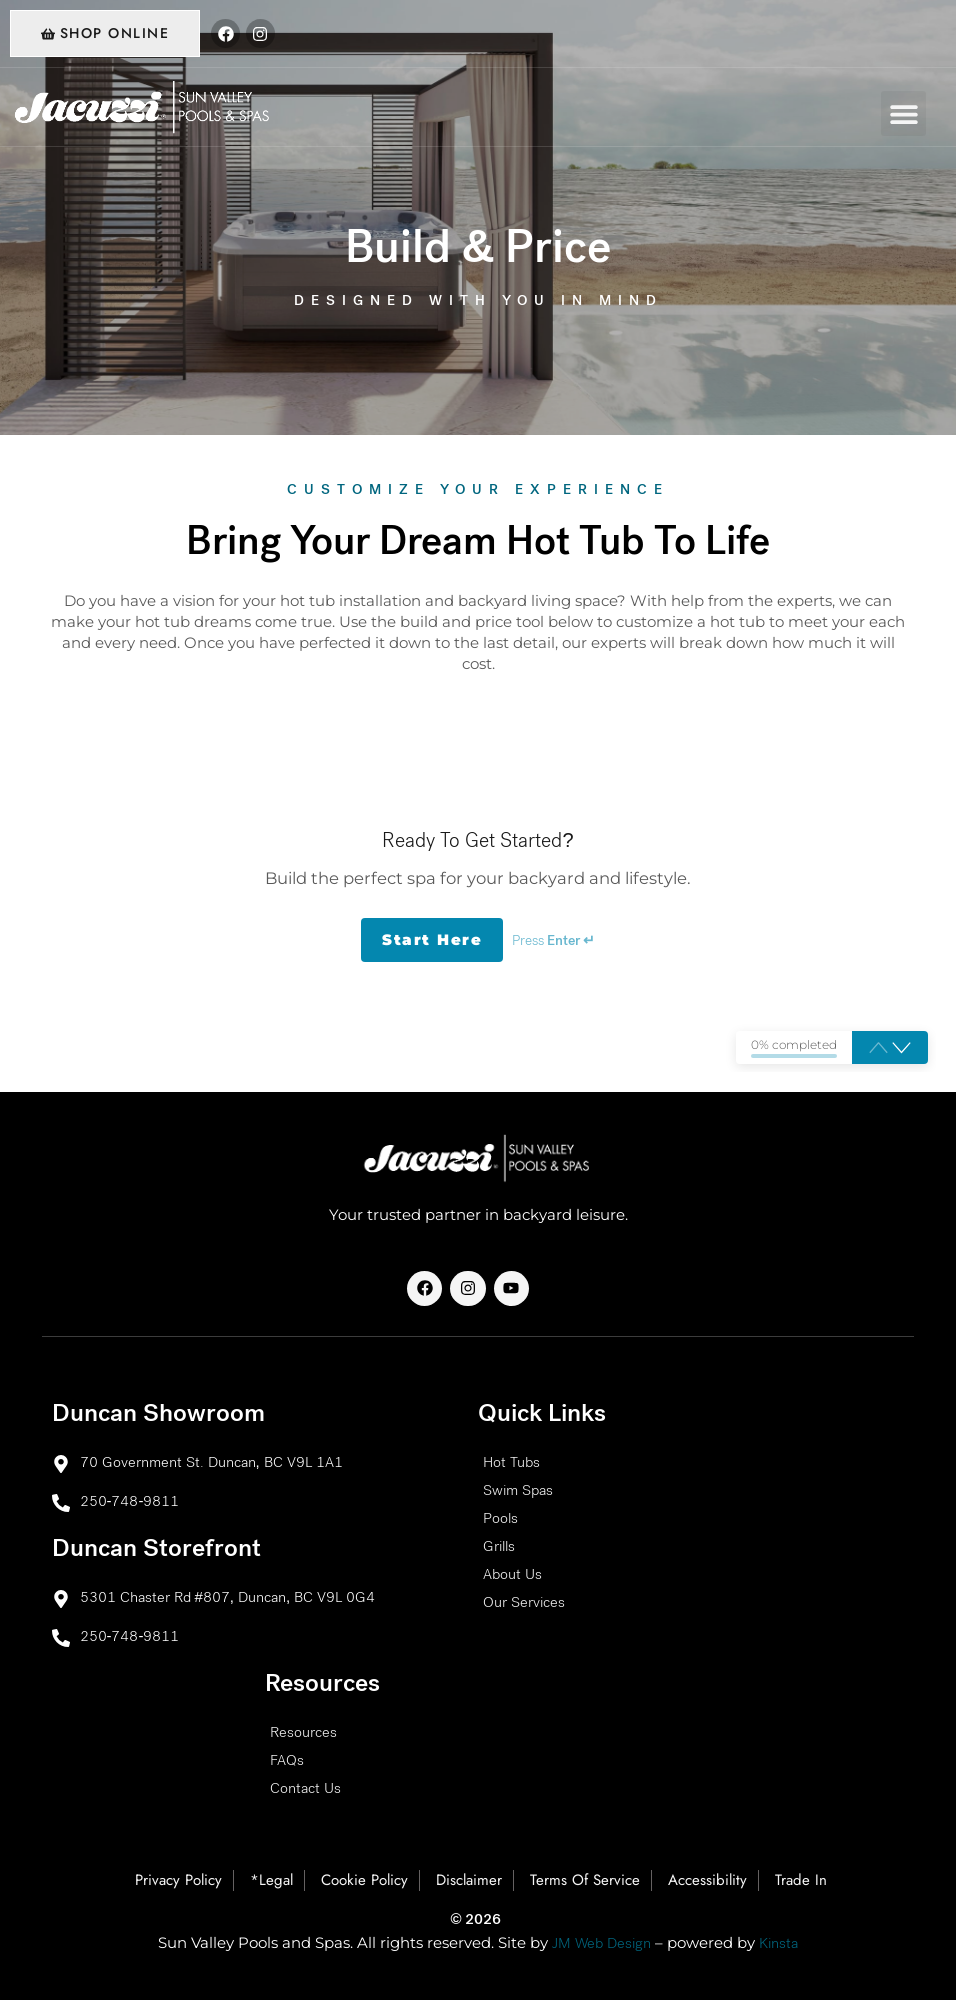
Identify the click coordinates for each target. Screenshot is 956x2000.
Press (553, 942)
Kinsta (778, 1945)
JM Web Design (601, 1945)
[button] (903, 113)
